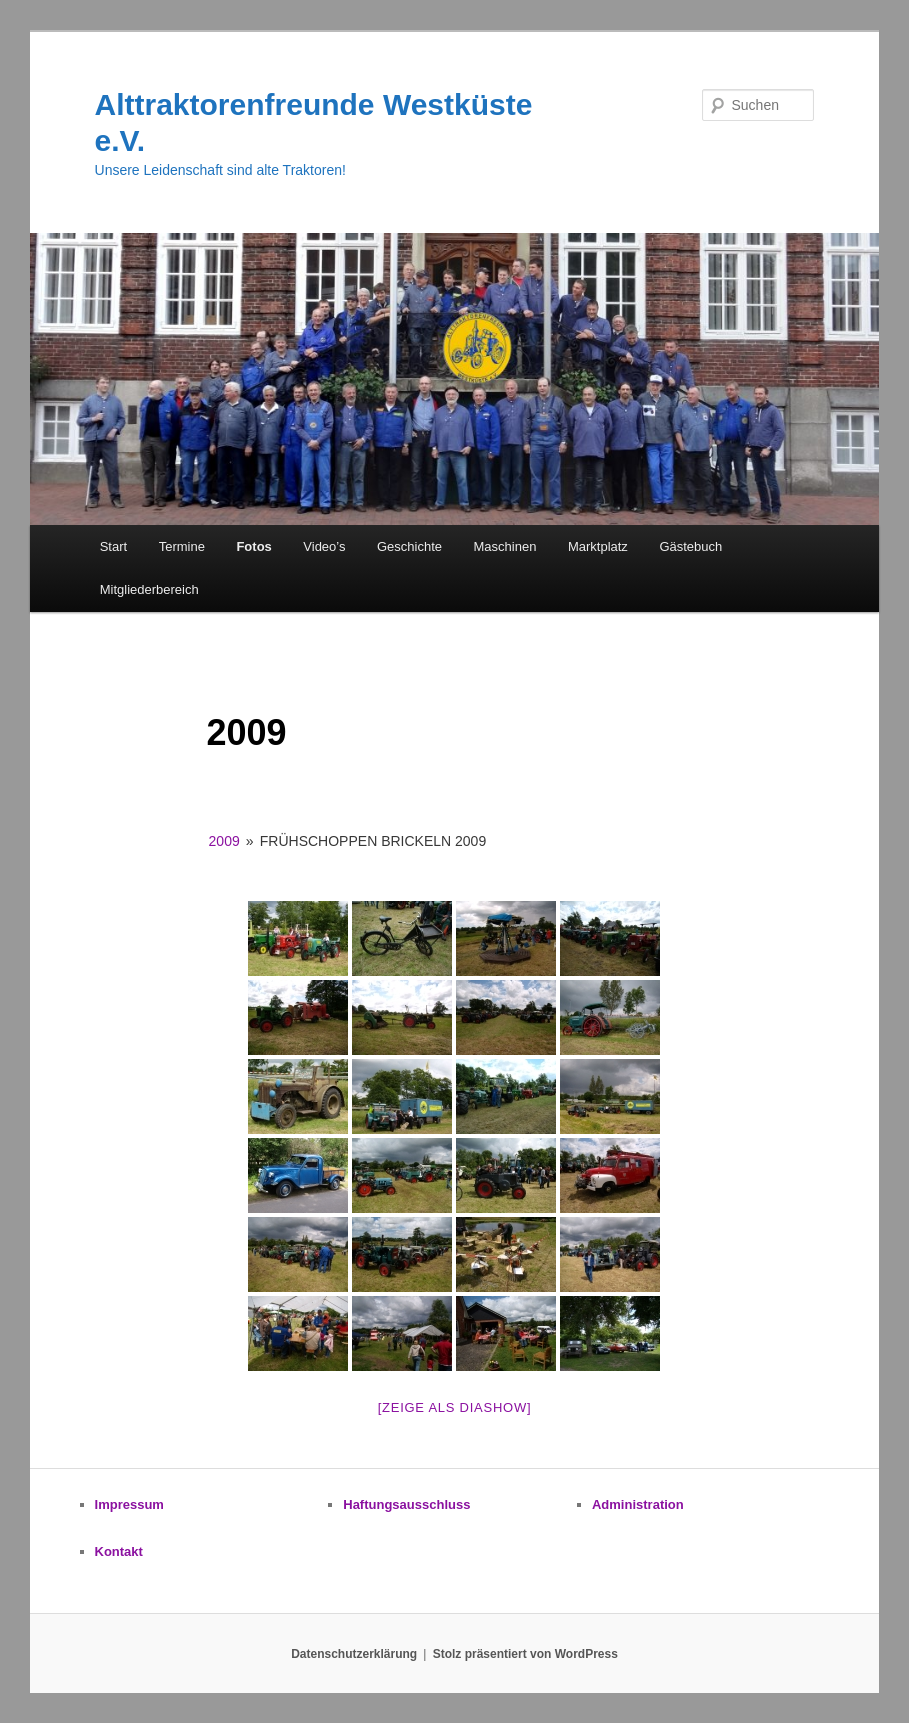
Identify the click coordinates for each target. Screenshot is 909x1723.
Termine (182, 546)
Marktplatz (598, 546)
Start (113, 546)
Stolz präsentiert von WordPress (525, 1654)
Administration (638, 1504)
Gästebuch (690, 546)
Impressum (129, 1504)
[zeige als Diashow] (455, 1407)
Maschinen (505, 546)
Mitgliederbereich (149, 589)
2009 (224, 841)
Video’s (324, 546)
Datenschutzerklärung (354, 1654)
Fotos (253, 546)
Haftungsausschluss (406, 1504)
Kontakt (119, 1551)
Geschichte (409, 546)
